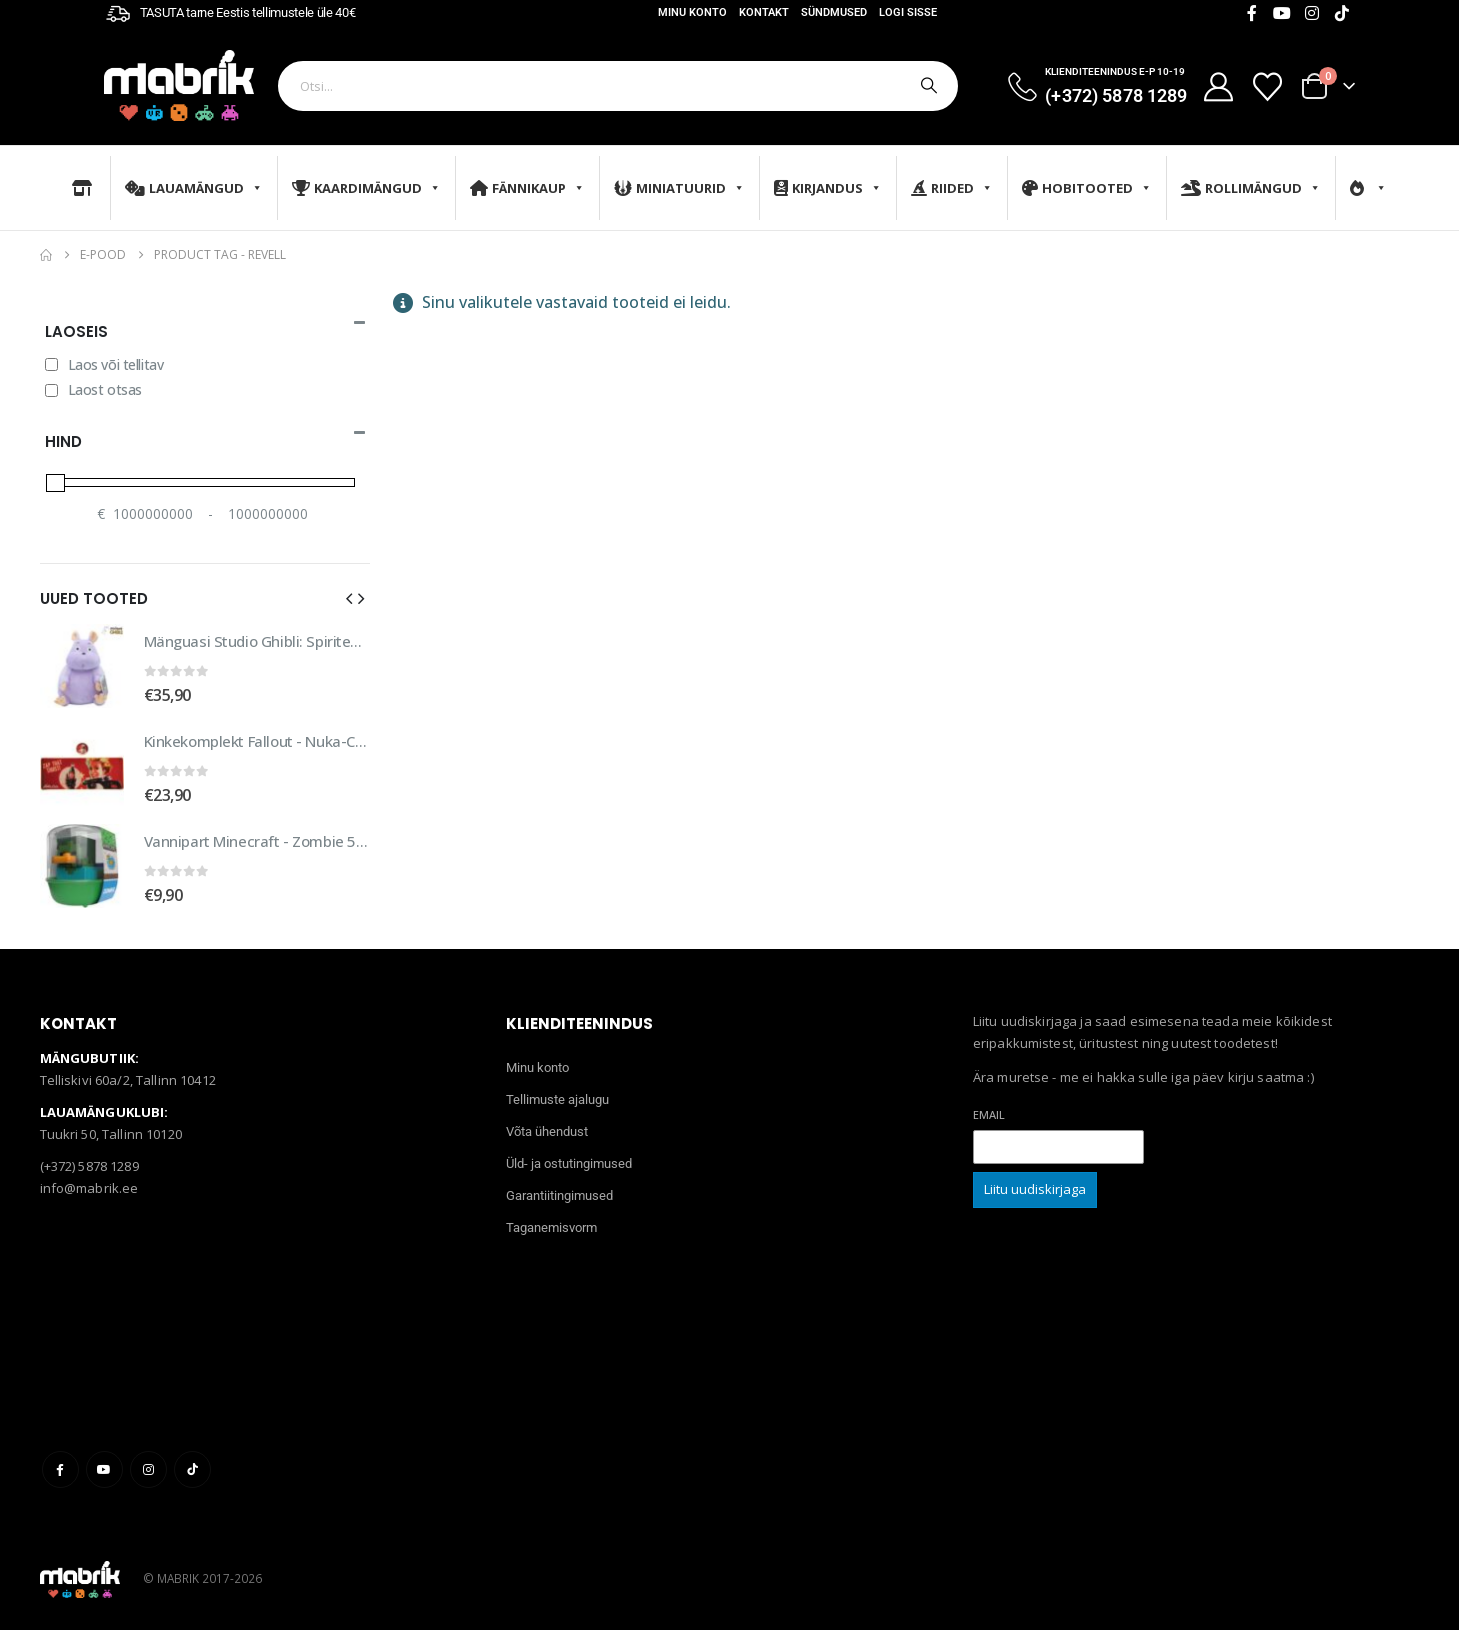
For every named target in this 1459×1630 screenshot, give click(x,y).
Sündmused (834, 12)
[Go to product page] (82, 666)
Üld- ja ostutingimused (569, 1163)
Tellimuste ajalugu (557, 1099)
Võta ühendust (547, 1131)
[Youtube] (1282, 13)
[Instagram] (1312, 13)
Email (989, 1114)
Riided (952, 188)
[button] (349, 598)
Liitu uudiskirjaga (1035, 1189)
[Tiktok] (1342, 13)
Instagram (148, 1469)
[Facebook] (1252, 13)
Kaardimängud (366, 188)
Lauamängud (194, 188)
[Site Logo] (179, 85)
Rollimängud (1251, 188)
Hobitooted (1087, 188)
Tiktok (192, 1469)
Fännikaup (527, 188)
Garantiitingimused (559, 1195)
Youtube (104, 1469)
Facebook (60, 1469)
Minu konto (692, 12)
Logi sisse (908, 12)
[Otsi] (927, 86)
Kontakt (764, 12)
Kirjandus (828, 188)
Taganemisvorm (551, 1227)
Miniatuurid (679, 188)
